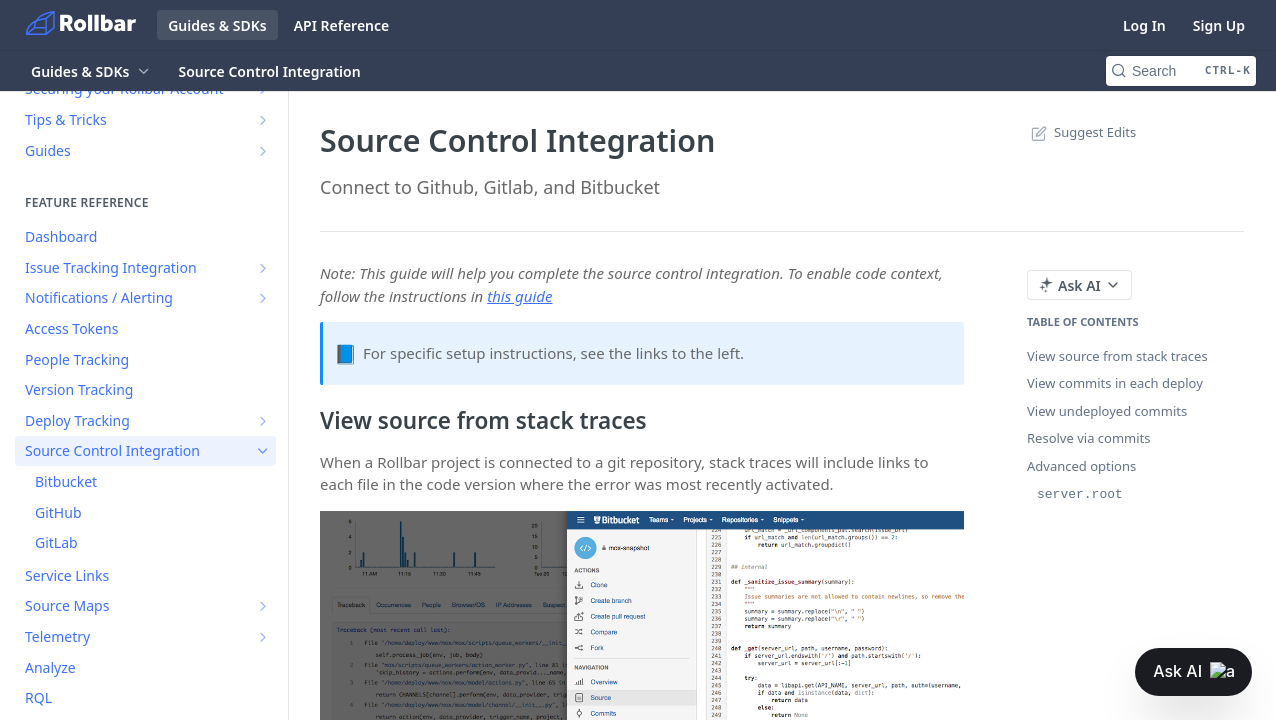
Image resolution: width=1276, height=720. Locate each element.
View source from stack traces (1117, 356)
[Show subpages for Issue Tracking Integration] (263, 268)
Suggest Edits (1081, 132)
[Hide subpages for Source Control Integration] (263, 451)
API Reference (342, 25)
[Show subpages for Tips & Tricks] (263, 120)
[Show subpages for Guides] (263, 151)
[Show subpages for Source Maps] (263, 606)
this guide (519, 296)
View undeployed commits (1107, 411)
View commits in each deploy (1115, 383)
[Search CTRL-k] (1181, 71)
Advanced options (1081, 466)
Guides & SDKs (217, 25)
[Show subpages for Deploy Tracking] (263, 421)
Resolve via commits (1089, 438)
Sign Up (1219, 25)
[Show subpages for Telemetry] (263, 637)
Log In (1144, 25)
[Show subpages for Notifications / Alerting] (263, 298)
